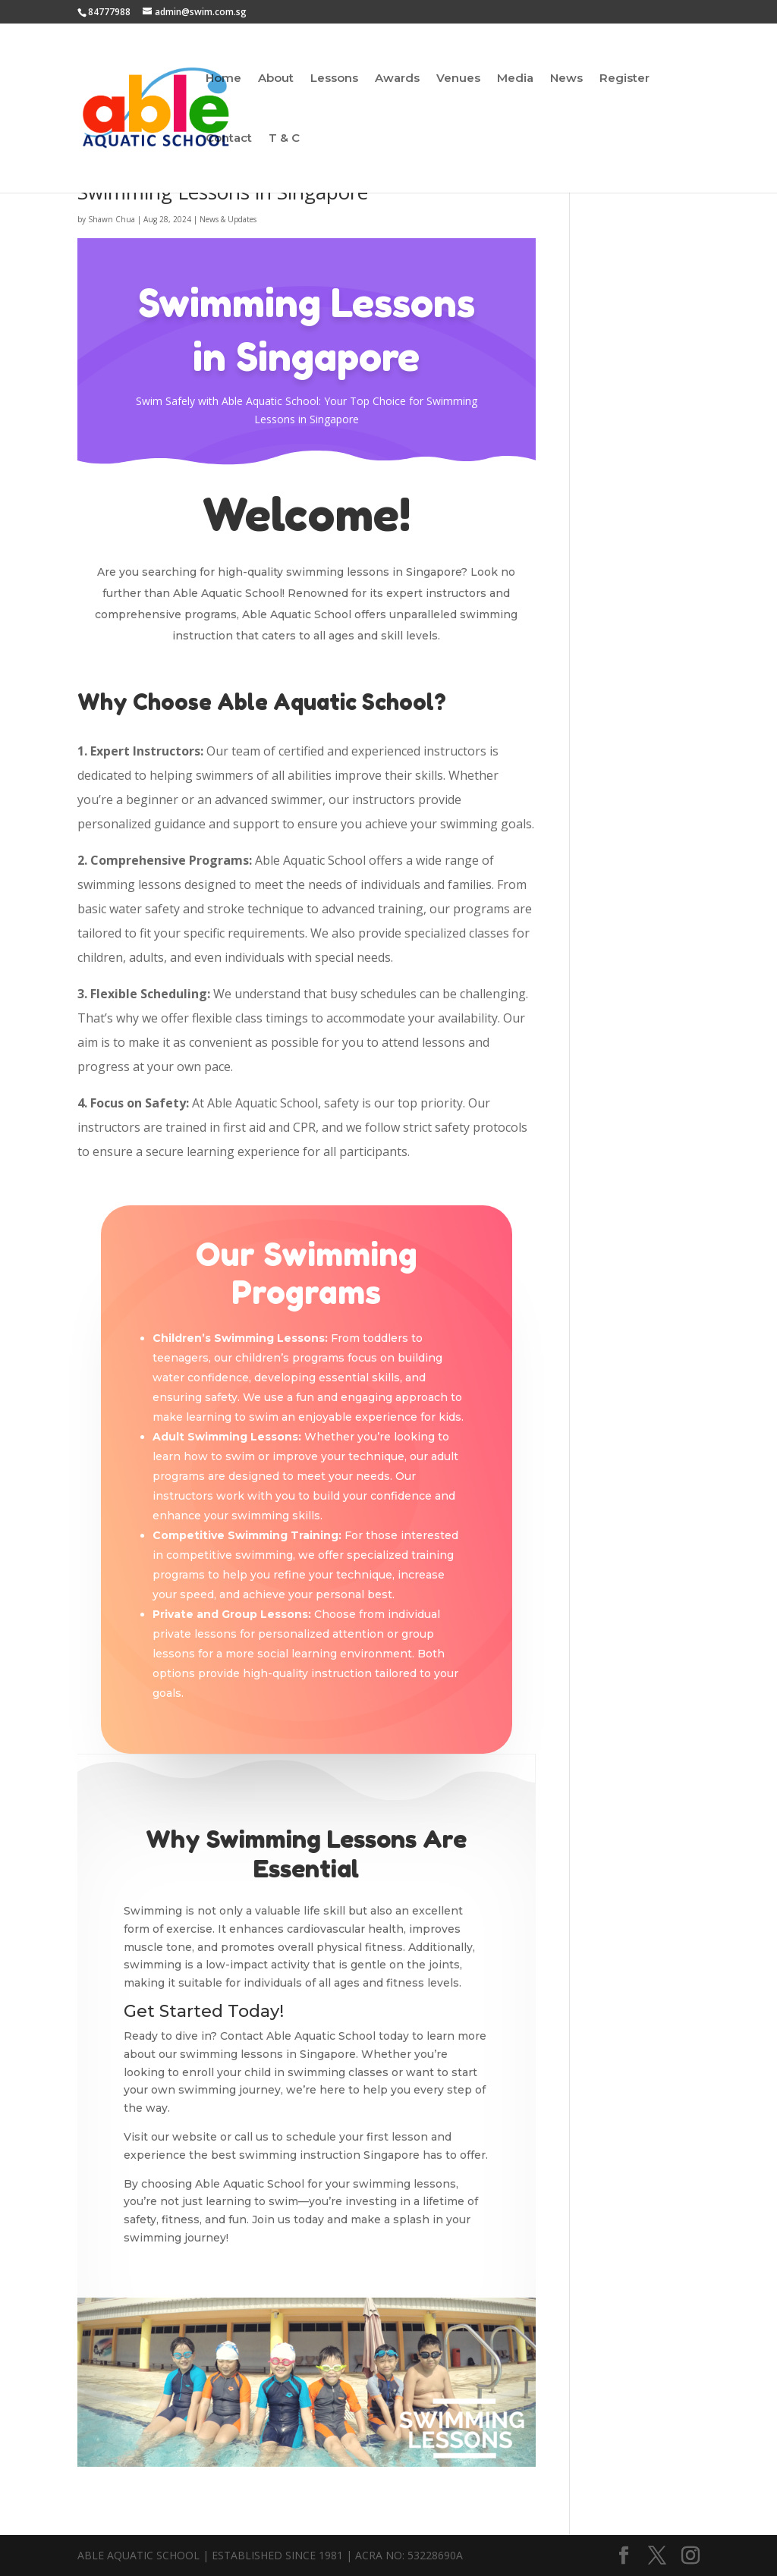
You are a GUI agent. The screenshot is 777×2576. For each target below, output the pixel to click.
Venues (458, 79)
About (276, 79)
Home (223, 79)
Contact (229, 139)
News (566, 79)
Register (624, 79)
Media (515, 79)
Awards (397, 79)
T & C (284, 139)
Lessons (334, 79)
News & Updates (228, 219)
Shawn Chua (111, 219)
